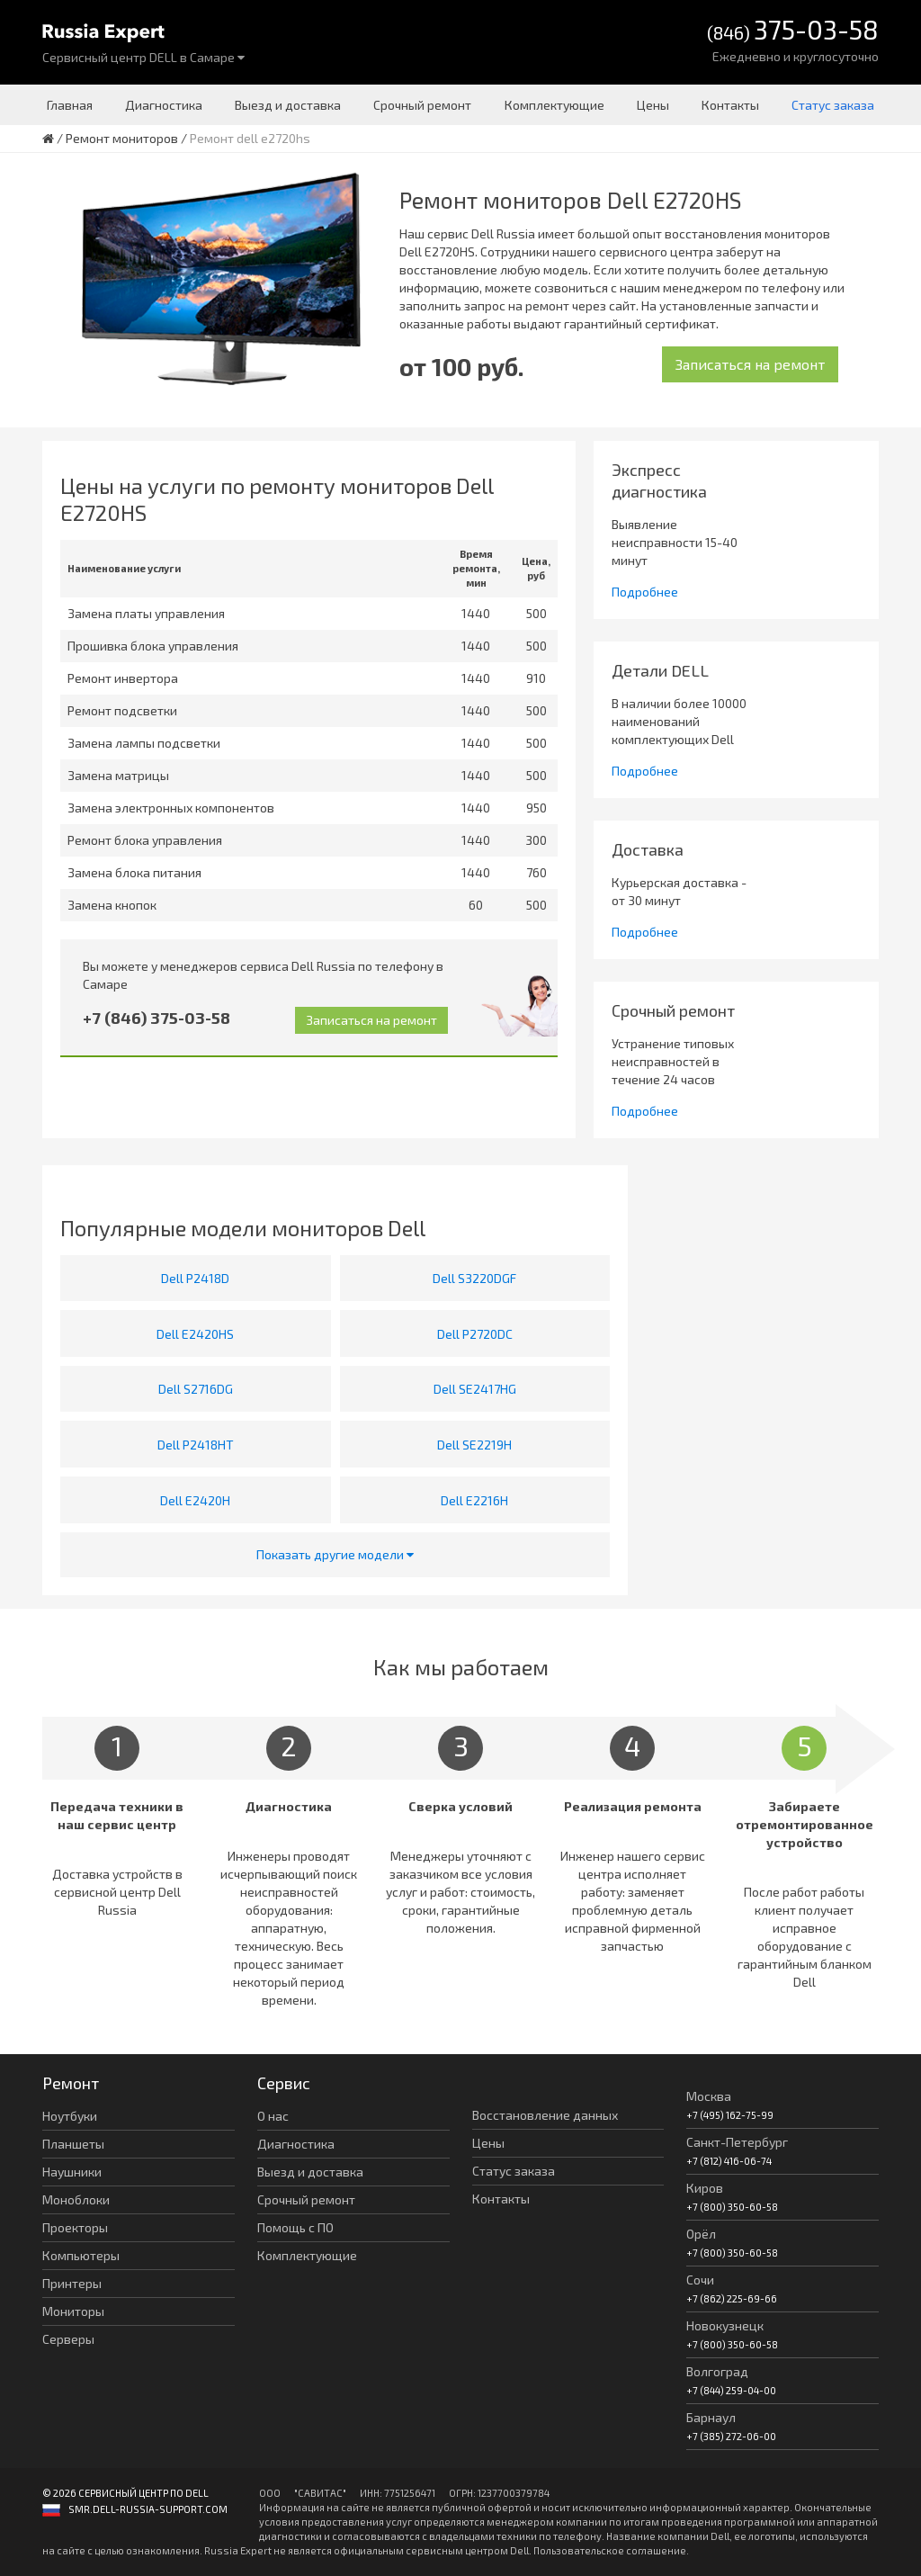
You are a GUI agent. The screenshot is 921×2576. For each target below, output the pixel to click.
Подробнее (645, 591)
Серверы (68, 2339)
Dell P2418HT (195, 1444)
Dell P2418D (195, 1278)
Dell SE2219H (474, 1444)
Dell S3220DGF (474, 1278)
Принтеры (72, 2283)
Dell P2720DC (475, 1334)
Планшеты (73, 2143)
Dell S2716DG (195, 1388)
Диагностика (163, 104)
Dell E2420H (195, 1500)
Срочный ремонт (422, 104)
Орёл (701, 2233)
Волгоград (717, 2371)
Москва (708, 2096)
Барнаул (711, 2417)
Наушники (72, 2171)
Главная (70, 104)
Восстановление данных (545, 2115)
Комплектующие (554, 104)
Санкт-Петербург (737, 2142)
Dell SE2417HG (475, 1388)
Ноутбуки (69, 2115)
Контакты (730, 104)
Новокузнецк (725, 2325)
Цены (653, 104)
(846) (793, 31)
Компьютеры (81, 2255)
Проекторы (75, 2227)
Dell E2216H (474, 1500)
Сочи (700, 2279)
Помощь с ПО (295, 2227)
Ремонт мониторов (122, 138)
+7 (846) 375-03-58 (156, 1018)
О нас (273, 2115)
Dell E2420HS (195, 1334)
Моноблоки (76, 2199)
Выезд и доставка (288, 104)
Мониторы (73, 2311)
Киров (704, 2187)
